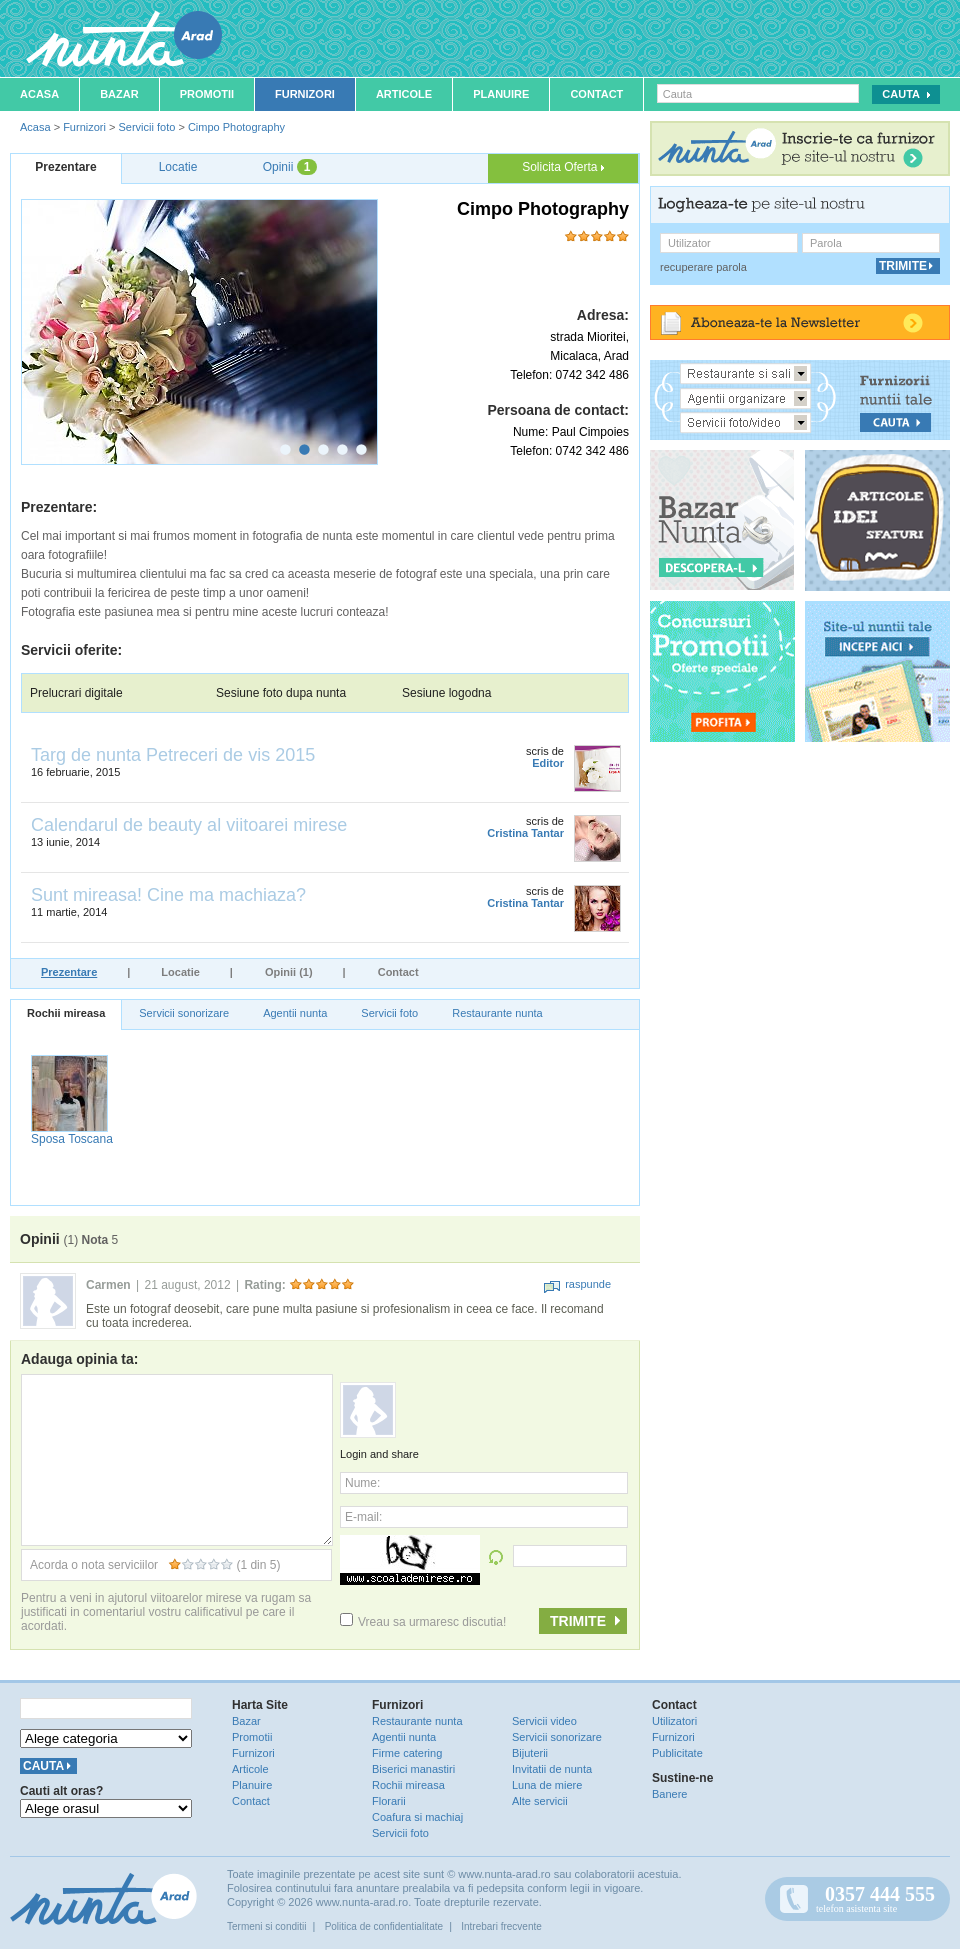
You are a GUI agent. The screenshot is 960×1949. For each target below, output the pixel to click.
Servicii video (544, 1721)
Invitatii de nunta (552, 1769)
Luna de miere (547, 1785)
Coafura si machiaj (417, 1817)
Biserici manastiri (413, 1769)
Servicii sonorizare (184, 1013)
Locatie (180, 972)
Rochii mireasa (66, 1013)
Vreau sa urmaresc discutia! (423, 1622)
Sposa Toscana (72, 1139)
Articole (404, 94)
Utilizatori (674, 1721)
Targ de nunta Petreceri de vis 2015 (173, 755)
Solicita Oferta (563, 167)
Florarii (389, 1801)
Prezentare (69, 972)
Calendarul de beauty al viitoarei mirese (189, 825)
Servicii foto (146, 127)
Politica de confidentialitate (384, 1926)
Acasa (39, 94)
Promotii (207, 94)
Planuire (501, 94)
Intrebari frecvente (501, 1926)
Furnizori (305, 94)
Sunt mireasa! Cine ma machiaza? (168, 895)
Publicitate (677, 1753)
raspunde (577, 1284)
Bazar (119, 94)
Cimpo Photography (236, 127)
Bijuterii (530, 1753)
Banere (669, 1794)
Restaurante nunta (497, 1013)
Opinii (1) (289, 972)
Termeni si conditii (266, 1926)
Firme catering (407, 1753)
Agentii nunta (295, 1013)
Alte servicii (540, 1801)
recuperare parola (703, 267)
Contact (596, 94)
